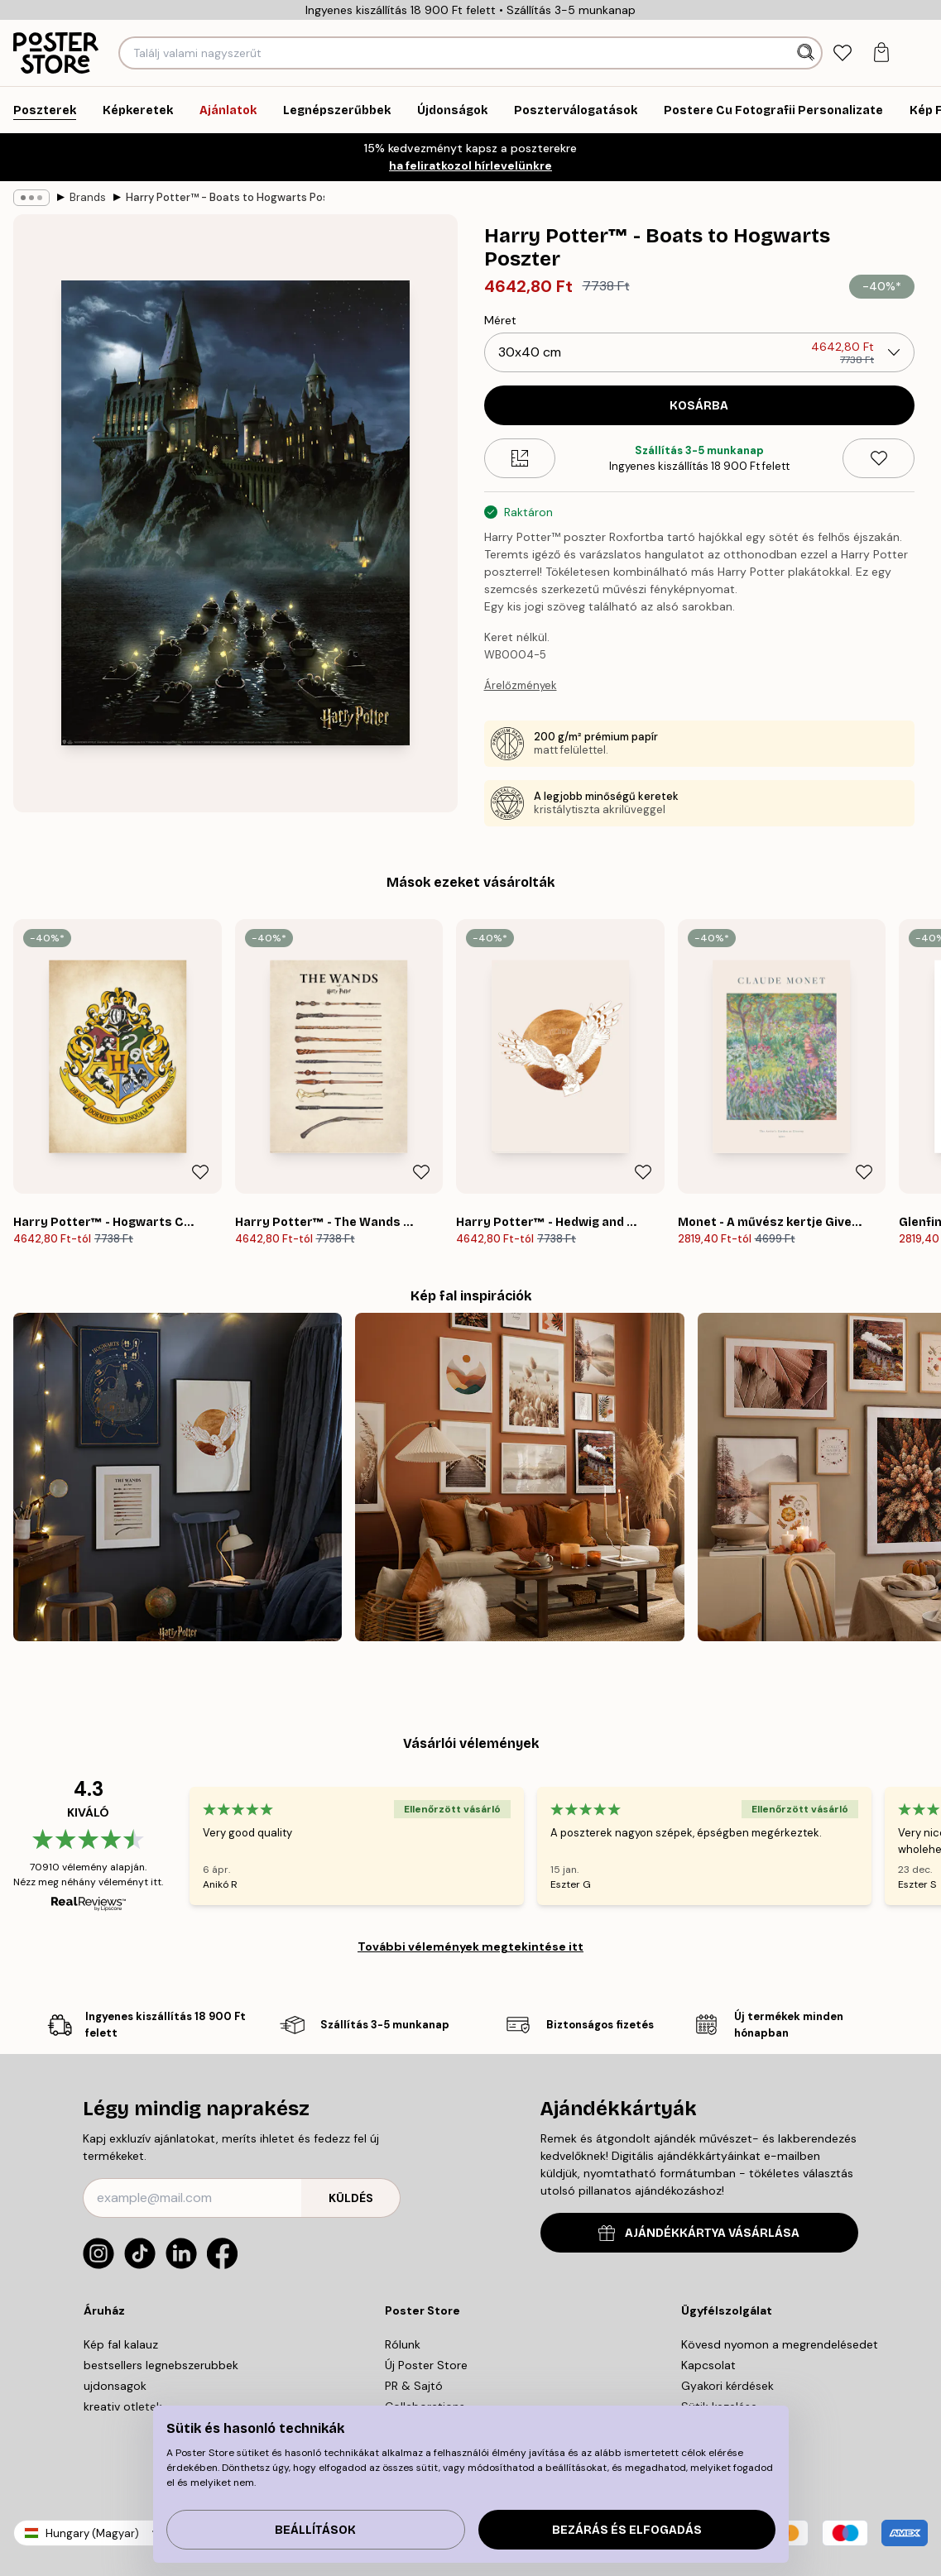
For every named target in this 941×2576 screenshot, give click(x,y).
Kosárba (699, 406)
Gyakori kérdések (727, 2385)
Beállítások (315, 2530)
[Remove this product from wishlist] (879, 458)
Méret (500, 320)
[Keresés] (807, 52)
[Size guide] (520, 458)
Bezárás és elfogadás (627, 2530)
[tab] (842, 53)
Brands (88, 197)
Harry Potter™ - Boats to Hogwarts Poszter (225, 197)
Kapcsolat (708, 2365)
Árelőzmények (520, 685)
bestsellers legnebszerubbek (161, 2365)
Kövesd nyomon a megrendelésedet (779, 2344)
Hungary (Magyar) (92, 2533)
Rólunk (402, 2344)
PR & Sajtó (414, 2385)
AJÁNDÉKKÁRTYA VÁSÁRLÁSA (698, 2233)
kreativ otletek (123, 2406)
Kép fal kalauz (121, 2344)
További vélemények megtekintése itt (470, 1946)
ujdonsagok (115, 2385)
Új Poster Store (426, 2365)
